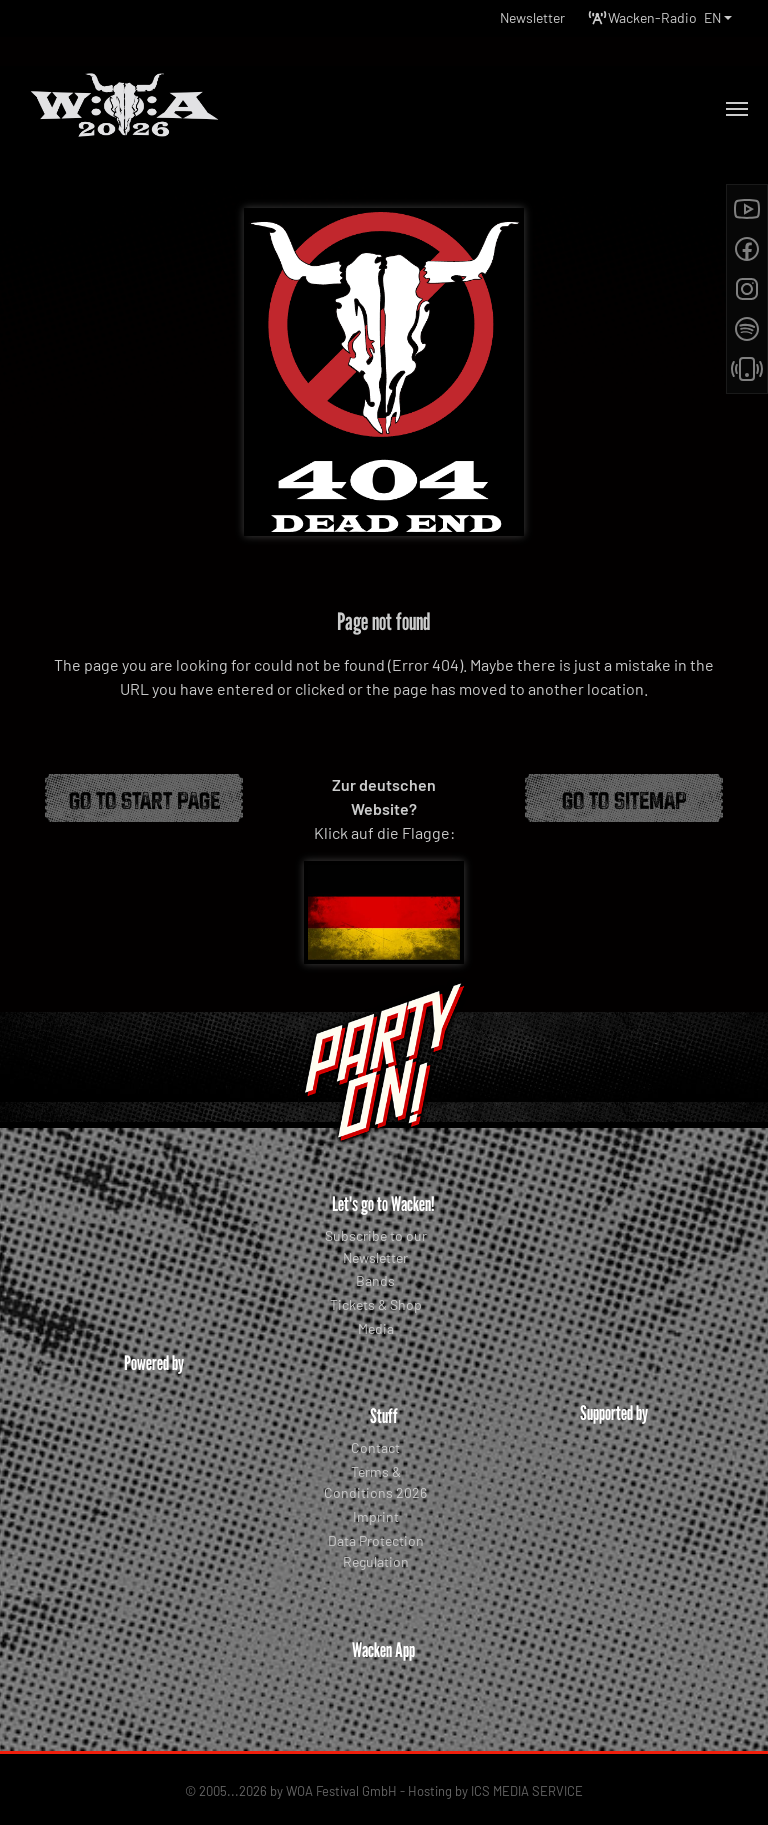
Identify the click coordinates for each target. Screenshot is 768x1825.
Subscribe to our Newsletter (376, 1246)
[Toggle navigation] (737, 109)
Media (376, 1328)
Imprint (376, 1516)
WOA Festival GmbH (341, 1774)
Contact (375, 1447)
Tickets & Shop (376, 1304)
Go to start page (144, 798)
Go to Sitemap (624, 798)
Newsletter (532, 17)
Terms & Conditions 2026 (375, 1482)
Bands (375, 1280)
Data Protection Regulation (376, 1551)
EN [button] (712, 17)
